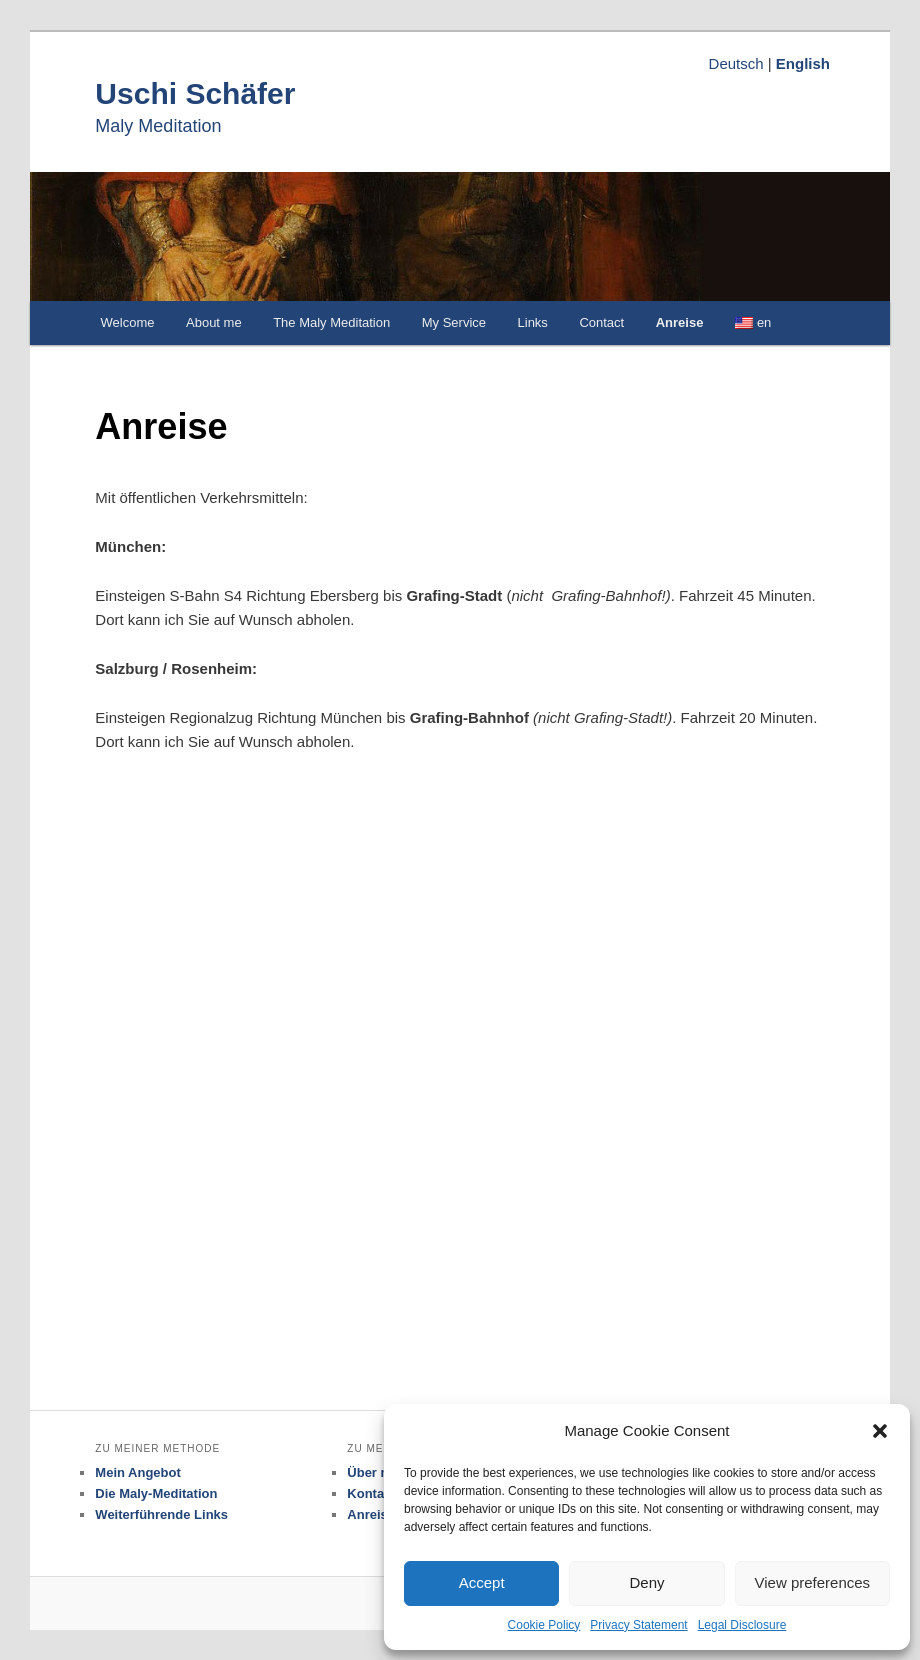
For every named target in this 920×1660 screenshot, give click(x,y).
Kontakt (371, 1493)
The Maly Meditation (331, 322)
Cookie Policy (544, 1625)
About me (214, 322)
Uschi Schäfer (195, 93)
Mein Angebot (137, 1472)
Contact (601, 322)
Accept (482, 1582)
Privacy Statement (638, 1625)
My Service (454, 322)
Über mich (379, 1472)
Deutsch (736, 63)
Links (533, 322)
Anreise (680, 322)
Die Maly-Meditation (156, 1493)
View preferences (813, 1582)
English (803, 63)
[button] (880, 1431)
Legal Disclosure (742, 1625)
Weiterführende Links (161, 1514)
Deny (646, 1582)
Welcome (128, 322)
